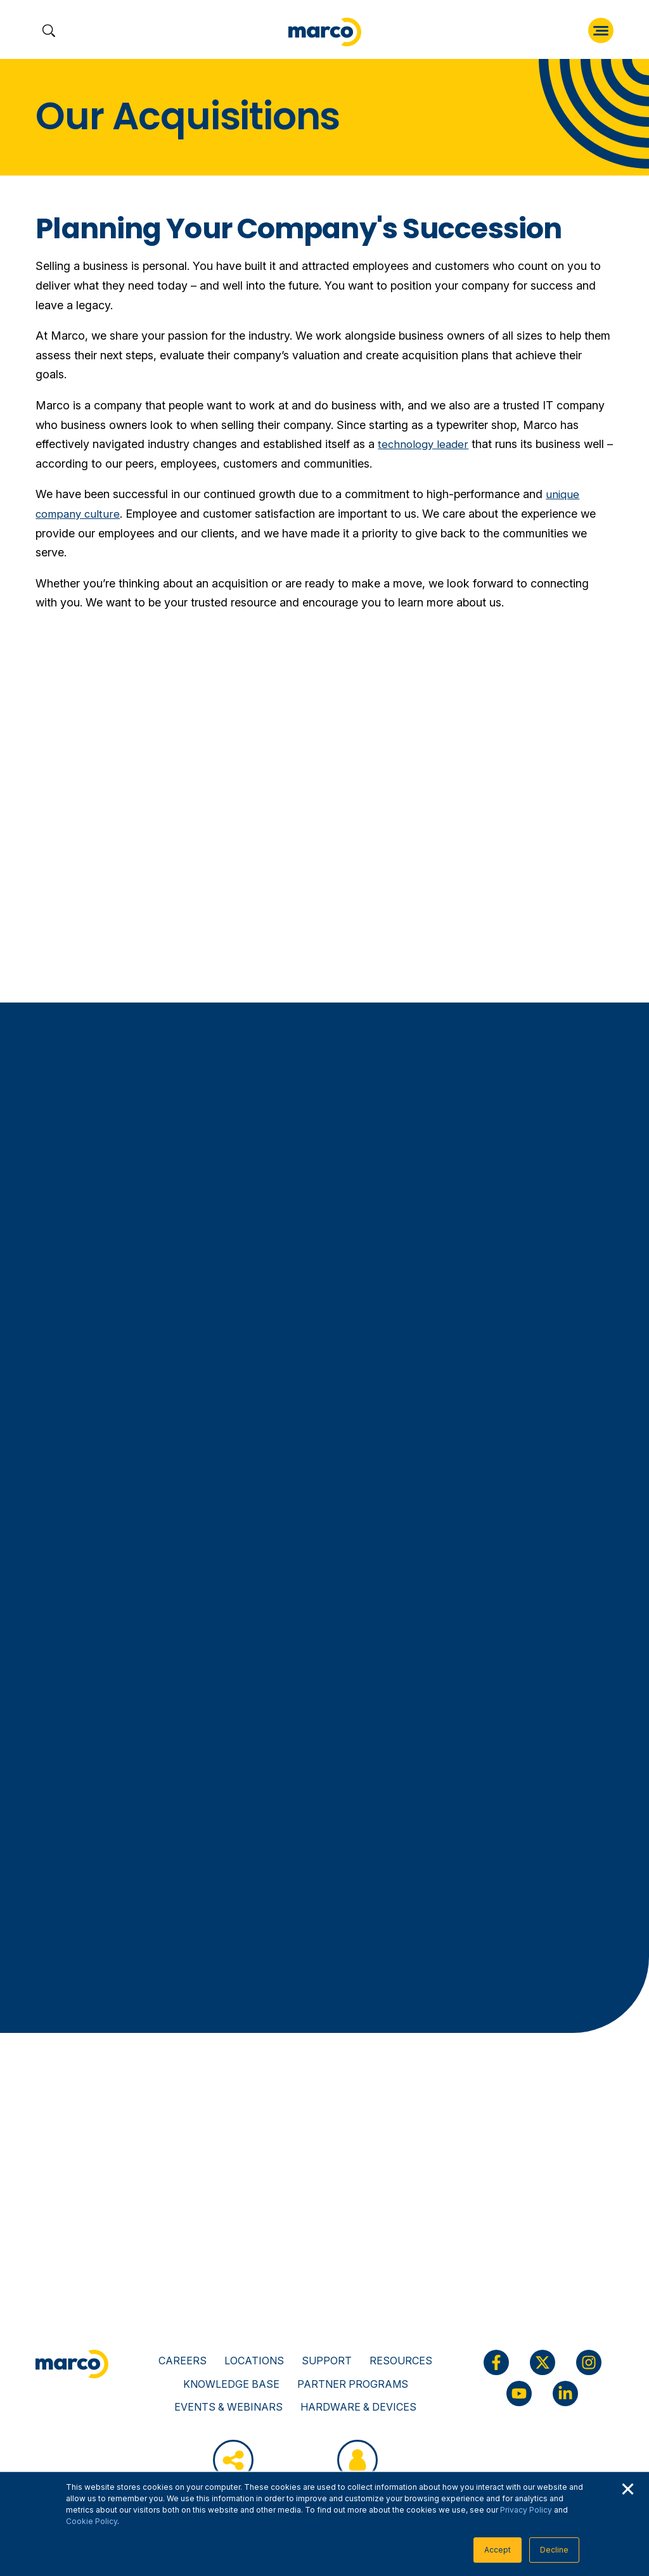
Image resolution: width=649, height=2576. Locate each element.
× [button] (627, 2487)
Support (327, 2360)
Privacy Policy (526, 2510)
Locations (254, 2360)
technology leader (425, 444)
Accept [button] (497, 2549)
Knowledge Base (231, 2384)
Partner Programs (352, 2384)
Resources (400, 2360)
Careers (182, 2360)
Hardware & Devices (358, 2406)
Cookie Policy (91, 2521)
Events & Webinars (228, 2406)
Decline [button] (554, 2549)
